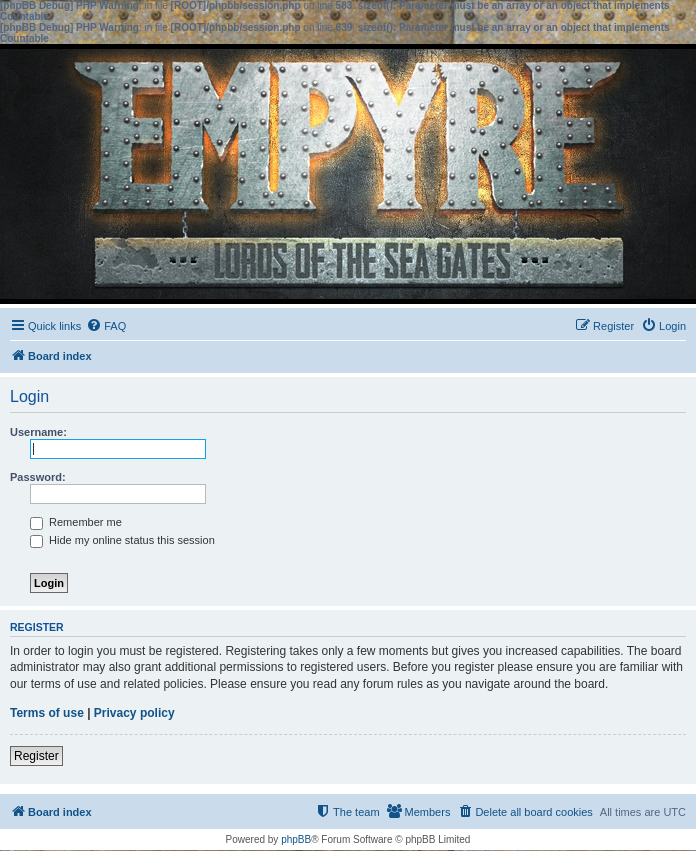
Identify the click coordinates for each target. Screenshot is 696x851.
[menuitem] (106, 326)
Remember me (76, 522)
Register (36, 756)
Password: (38, 477)
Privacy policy (134, 713)
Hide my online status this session (122, 540)
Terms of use (47, 713)
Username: (38, 432)
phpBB (296, 839)
